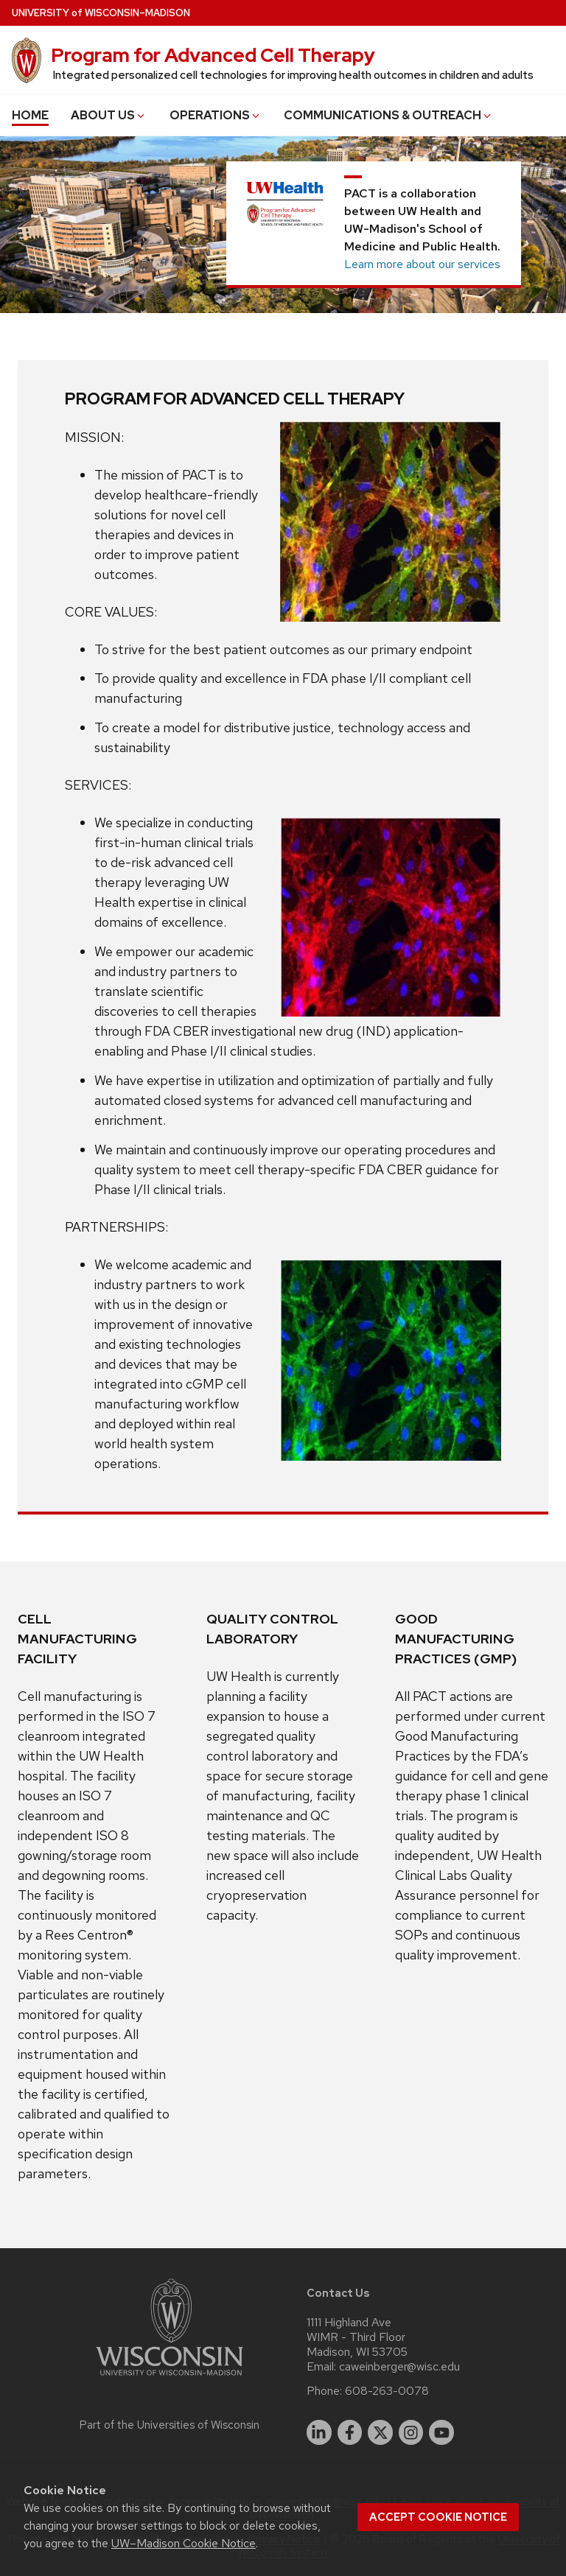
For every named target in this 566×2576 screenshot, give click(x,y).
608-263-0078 (387, 2391)
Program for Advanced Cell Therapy (213, 55)
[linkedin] (319, 2432)
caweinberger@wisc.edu (399, 2366)
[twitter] (380, 2432)
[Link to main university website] (169, 2378)
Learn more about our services (422, 264)
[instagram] (411, 2432)
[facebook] (350, 2432)
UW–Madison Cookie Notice (183, 2543)
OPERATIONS (216, 115)
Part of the (169, 2425)
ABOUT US (109, 115)
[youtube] (441, 2432)
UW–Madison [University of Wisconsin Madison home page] (101, 13)
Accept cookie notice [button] (438, 2517)
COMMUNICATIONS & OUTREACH (388, 115)
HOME (30, 115)
